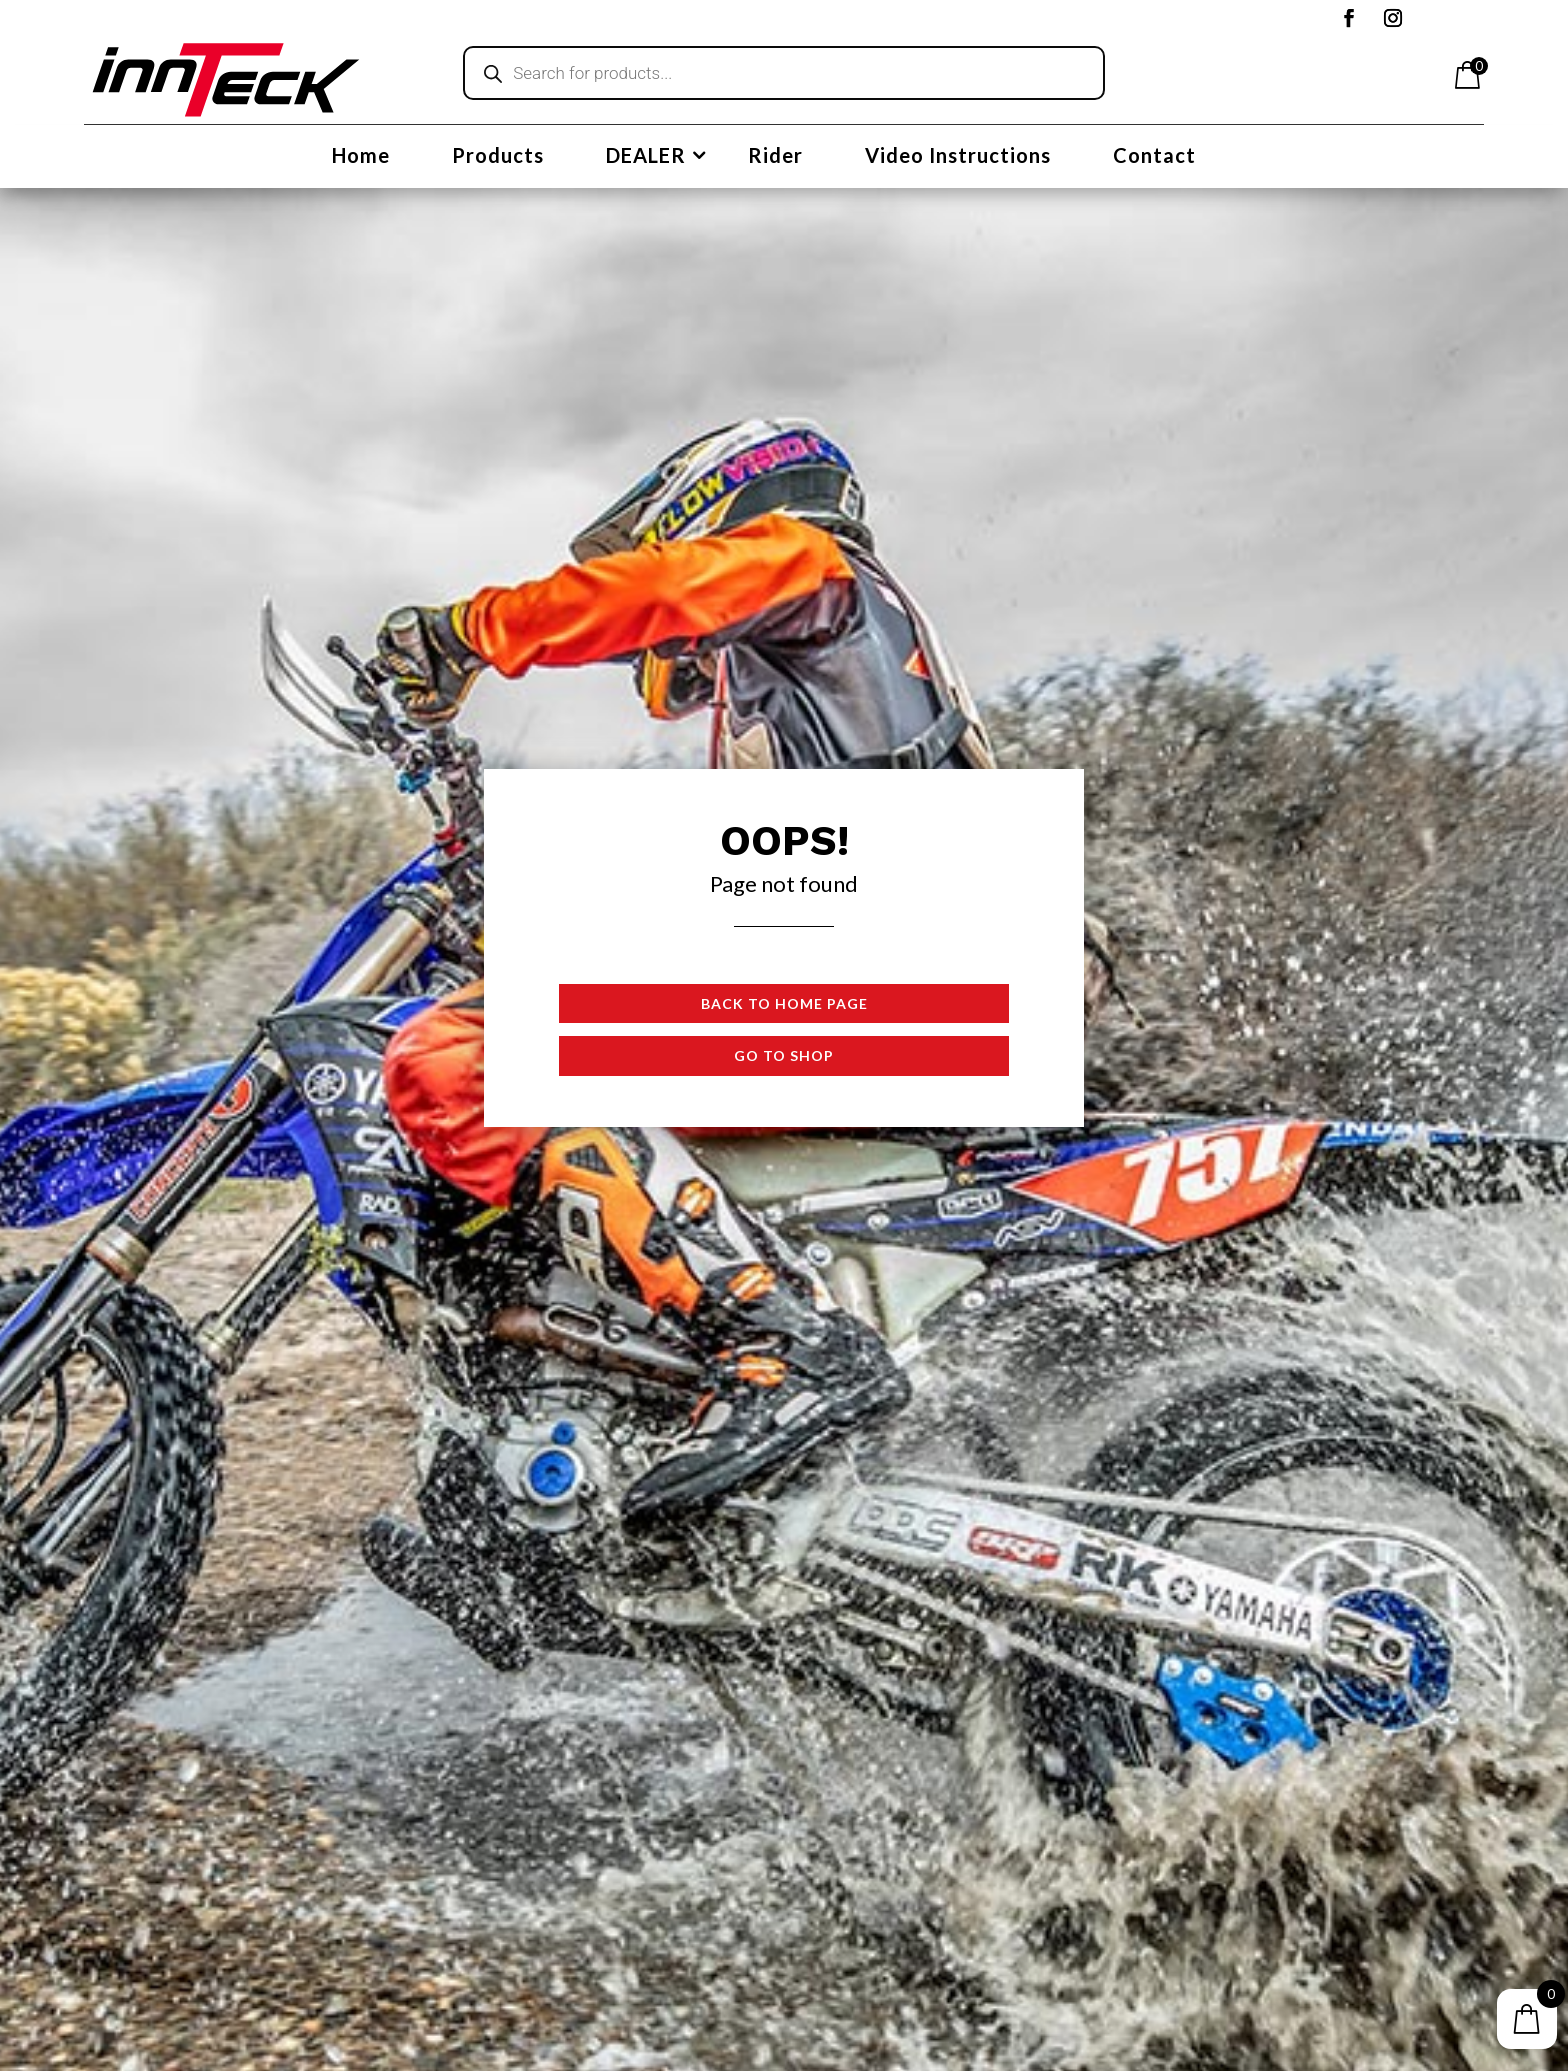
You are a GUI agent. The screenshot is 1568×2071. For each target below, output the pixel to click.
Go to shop (784, 1055)
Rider (775, 157)
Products (498, 157)
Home (361, 157)
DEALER (646, 157)
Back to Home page (784, 1003)
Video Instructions (958, 157)
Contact (1154, 157)
